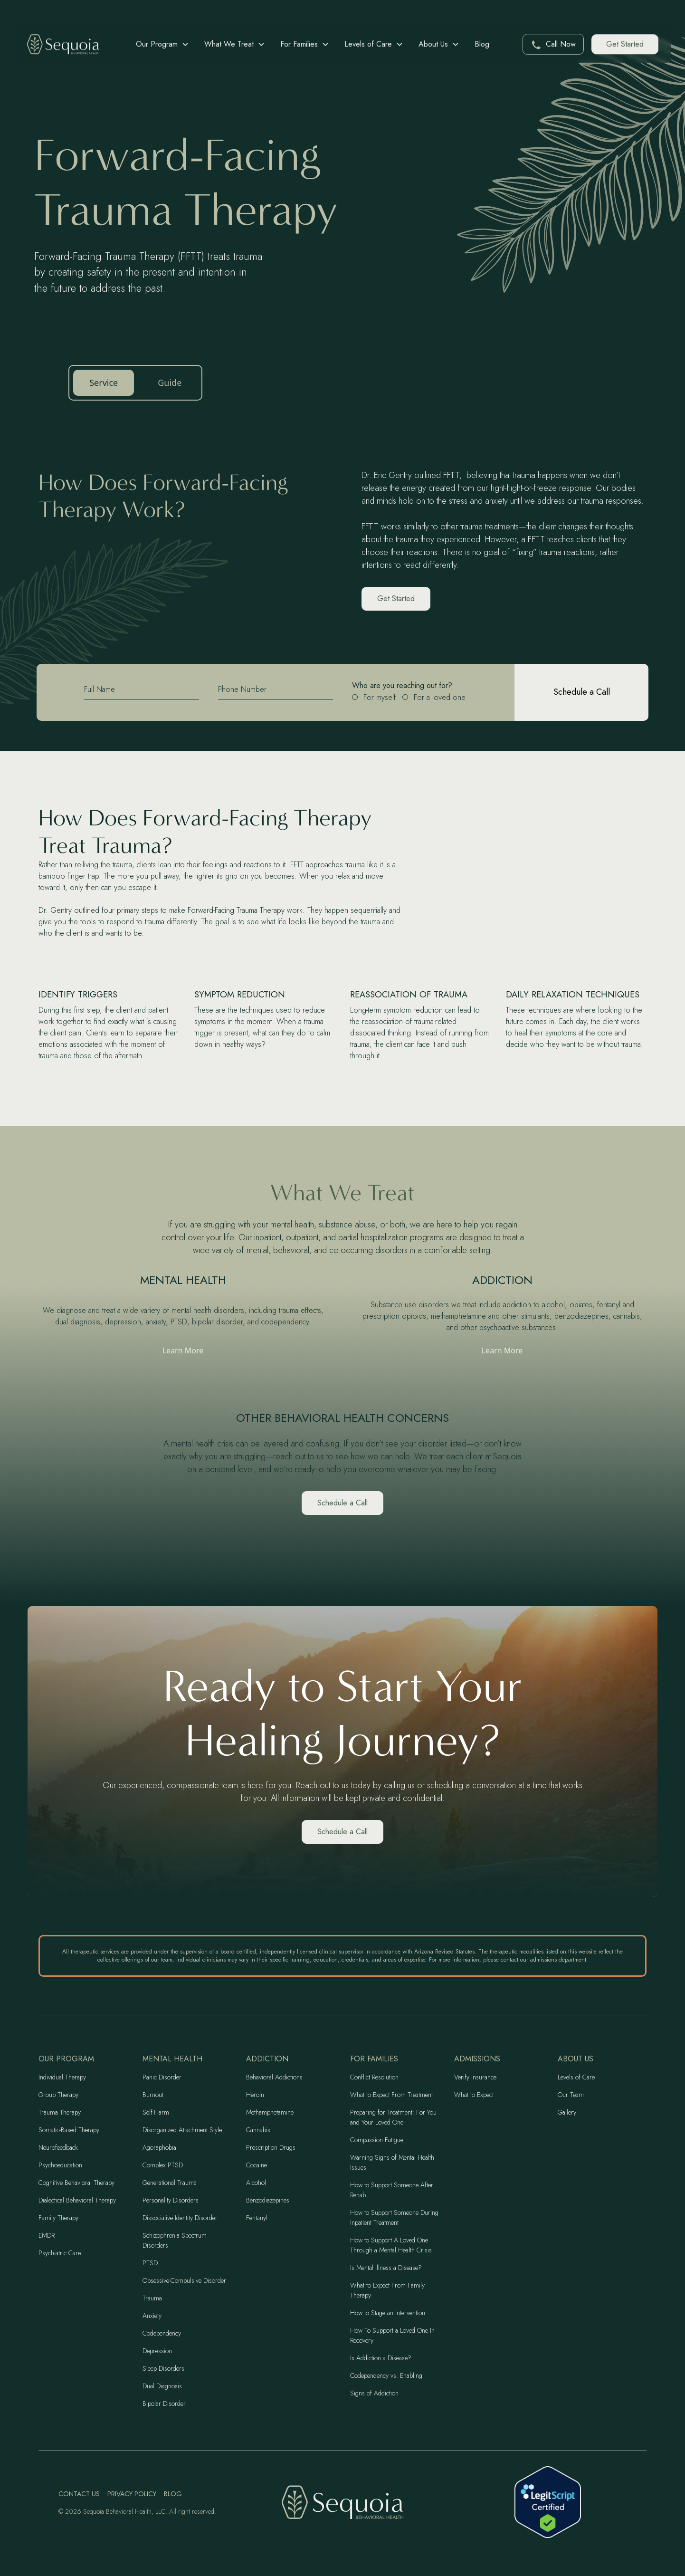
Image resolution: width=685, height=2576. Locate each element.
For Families (374, 2058)
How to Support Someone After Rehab (391, 2190)
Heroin (255, 2094)
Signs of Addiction (374, 2393)
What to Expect (474, 2094)
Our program (66, 2058)
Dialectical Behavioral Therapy (77, 2200)
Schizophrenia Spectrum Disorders (175, 2240)
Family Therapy (58, 2217)
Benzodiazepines (267, 2200)
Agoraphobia (159, 2147)
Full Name (99, 689)
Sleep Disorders (163, 2368)
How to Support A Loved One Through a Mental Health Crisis (391, 2245)
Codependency (162, 2333)
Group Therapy (58, 2094)
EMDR (46, 2235)
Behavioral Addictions (274, 2077)
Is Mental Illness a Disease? (386, 2267)
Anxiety (152, 2315)
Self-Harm (156, 2112)
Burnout (153, 2094)
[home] (63, 44)
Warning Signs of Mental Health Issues (392, 2162)
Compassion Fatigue (376, 2140)
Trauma (152, 2298)
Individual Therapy (62, 2077)
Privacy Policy (131, 2494)
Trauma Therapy (59, 2112)
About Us (575, 2058)
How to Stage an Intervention (387, 2312)
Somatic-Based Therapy (68, 2130)
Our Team (571, 2094)
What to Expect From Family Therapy (387, 2290)
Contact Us (79, 2494)
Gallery (567, 2112)
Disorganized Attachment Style (182, 2130)
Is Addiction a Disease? (380, 2358)
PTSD (150, 2263)
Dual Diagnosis (162, 2386)
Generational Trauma (170, 2182)
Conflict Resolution (374, 2077)
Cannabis (258, 2130)
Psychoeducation (60, 2165)
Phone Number (242, 689)
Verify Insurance (475, 2077)
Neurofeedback (58, 2147)
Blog (482, 43)
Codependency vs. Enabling (386, 2375)
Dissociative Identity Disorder (180, 2217)
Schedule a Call (342, 1502)
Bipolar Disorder (164, 2403)
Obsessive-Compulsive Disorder (184, 2280)
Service (103, 382)
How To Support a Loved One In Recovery (392, 2335)
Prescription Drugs (270, 2147)
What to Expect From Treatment (391, 2094)
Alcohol (256, 2182)
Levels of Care (576, 2077)
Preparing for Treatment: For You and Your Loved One (393, 2117)
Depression (157, 2351)
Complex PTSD (163, 2165)
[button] (162, 44)
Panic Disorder (162, 2077)
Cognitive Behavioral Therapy (76, 2182)
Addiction (267, 2058)
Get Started (625, 43)
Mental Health (172, 2058)
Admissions (477, 2058)
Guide (169, 382)
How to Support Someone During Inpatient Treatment (394, 2217)
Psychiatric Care (59, 2253)
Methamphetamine (270, 2112)
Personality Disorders (171, 2200)
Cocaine (256, 2165)
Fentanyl (256, 2217)
